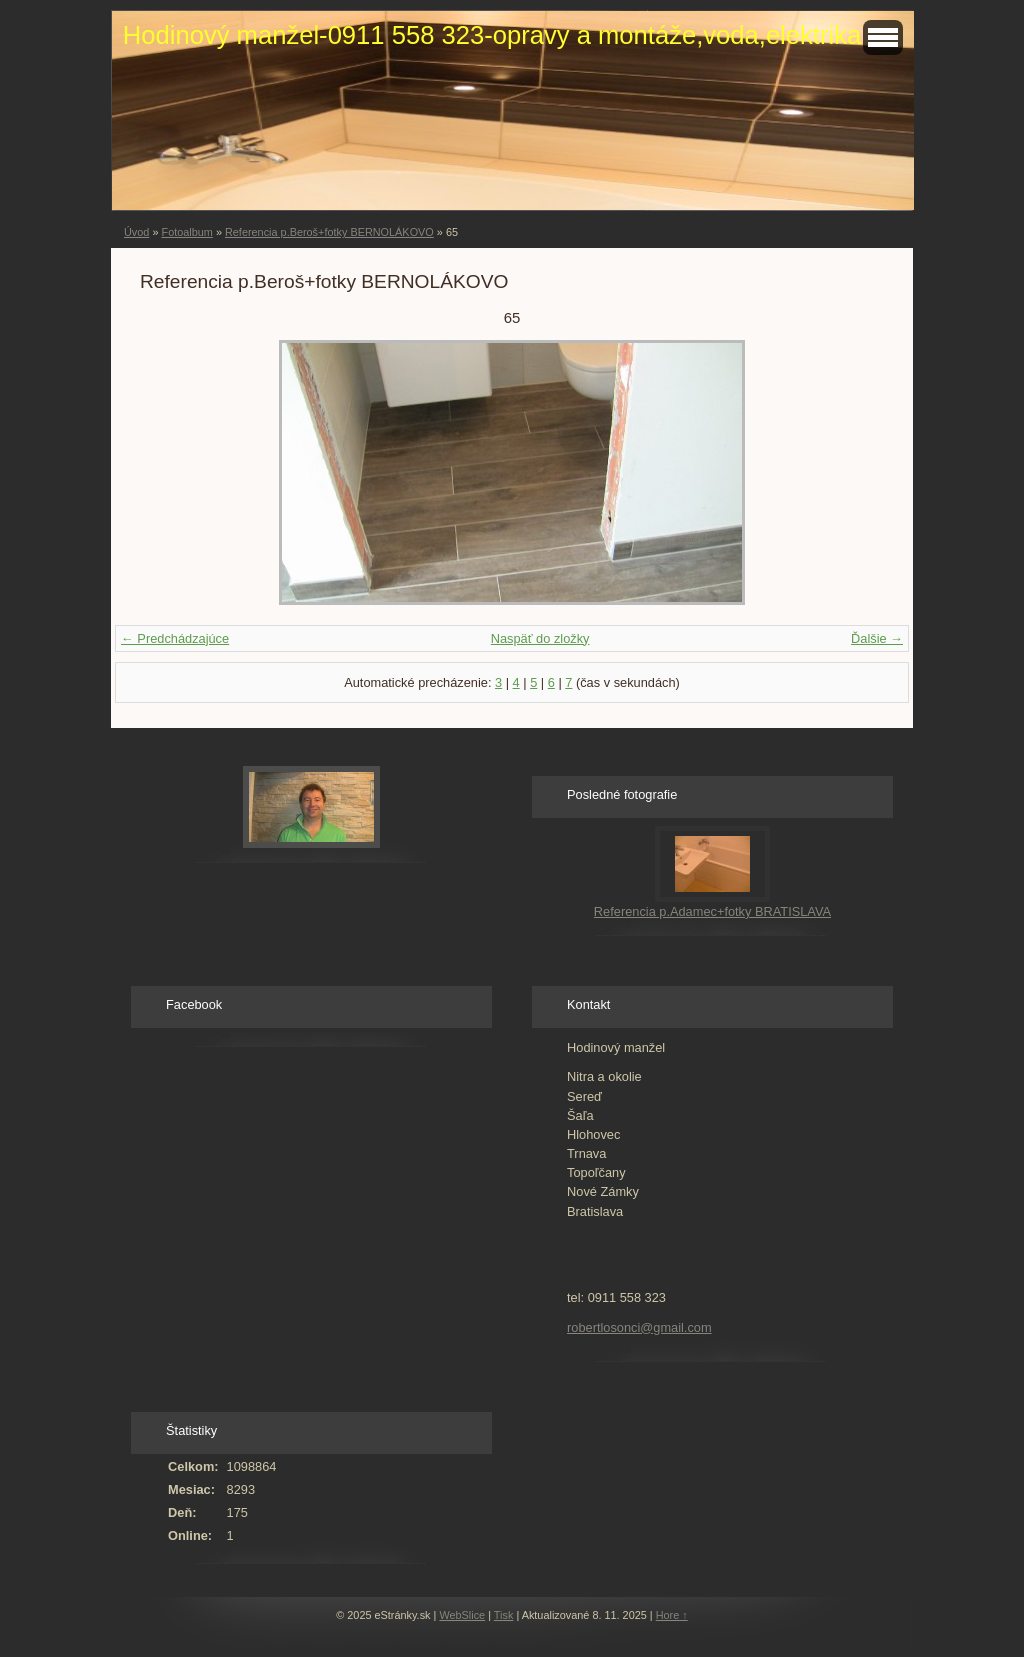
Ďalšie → (877, 638)
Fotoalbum (186, 232)
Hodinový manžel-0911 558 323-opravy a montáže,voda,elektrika (492, 35)
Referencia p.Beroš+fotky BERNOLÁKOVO (329, 232)
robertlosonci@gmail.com (639, 1327)
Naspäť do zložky (540, 638)
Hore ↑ (672, 1615)
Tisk (504, 1615)
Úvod (136, 232)
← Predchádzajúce (175, 638)
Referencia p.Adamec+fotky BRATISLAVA (712, 911)
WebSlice (462, 1615)
